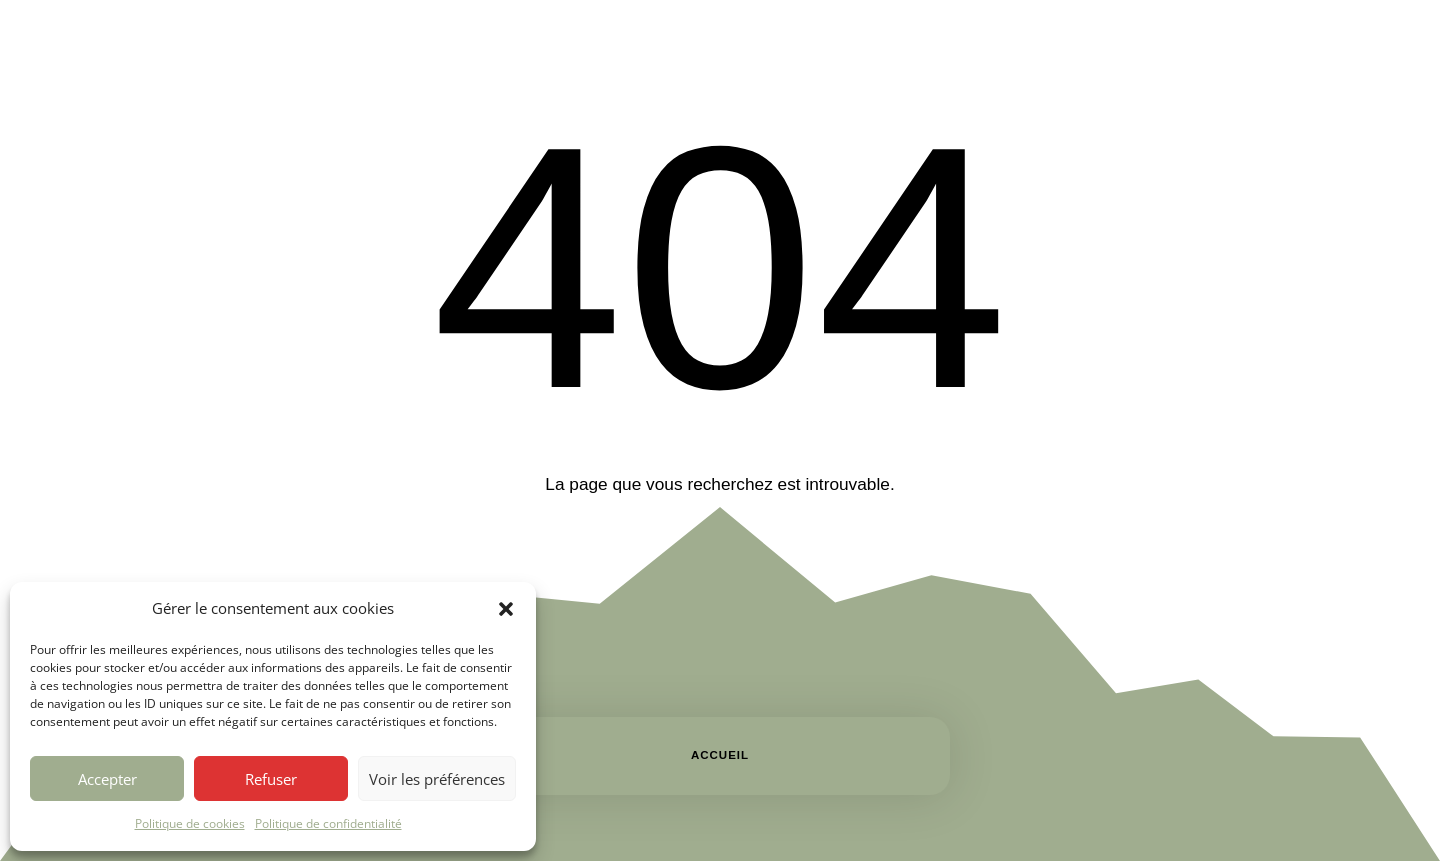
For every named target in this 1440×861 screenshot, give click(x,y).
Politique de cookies (190, 823)
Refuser (271, 779)
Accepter (107, 779)
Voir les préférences (437, 779)
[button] (506, 609)
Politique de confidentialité (328, 823)
